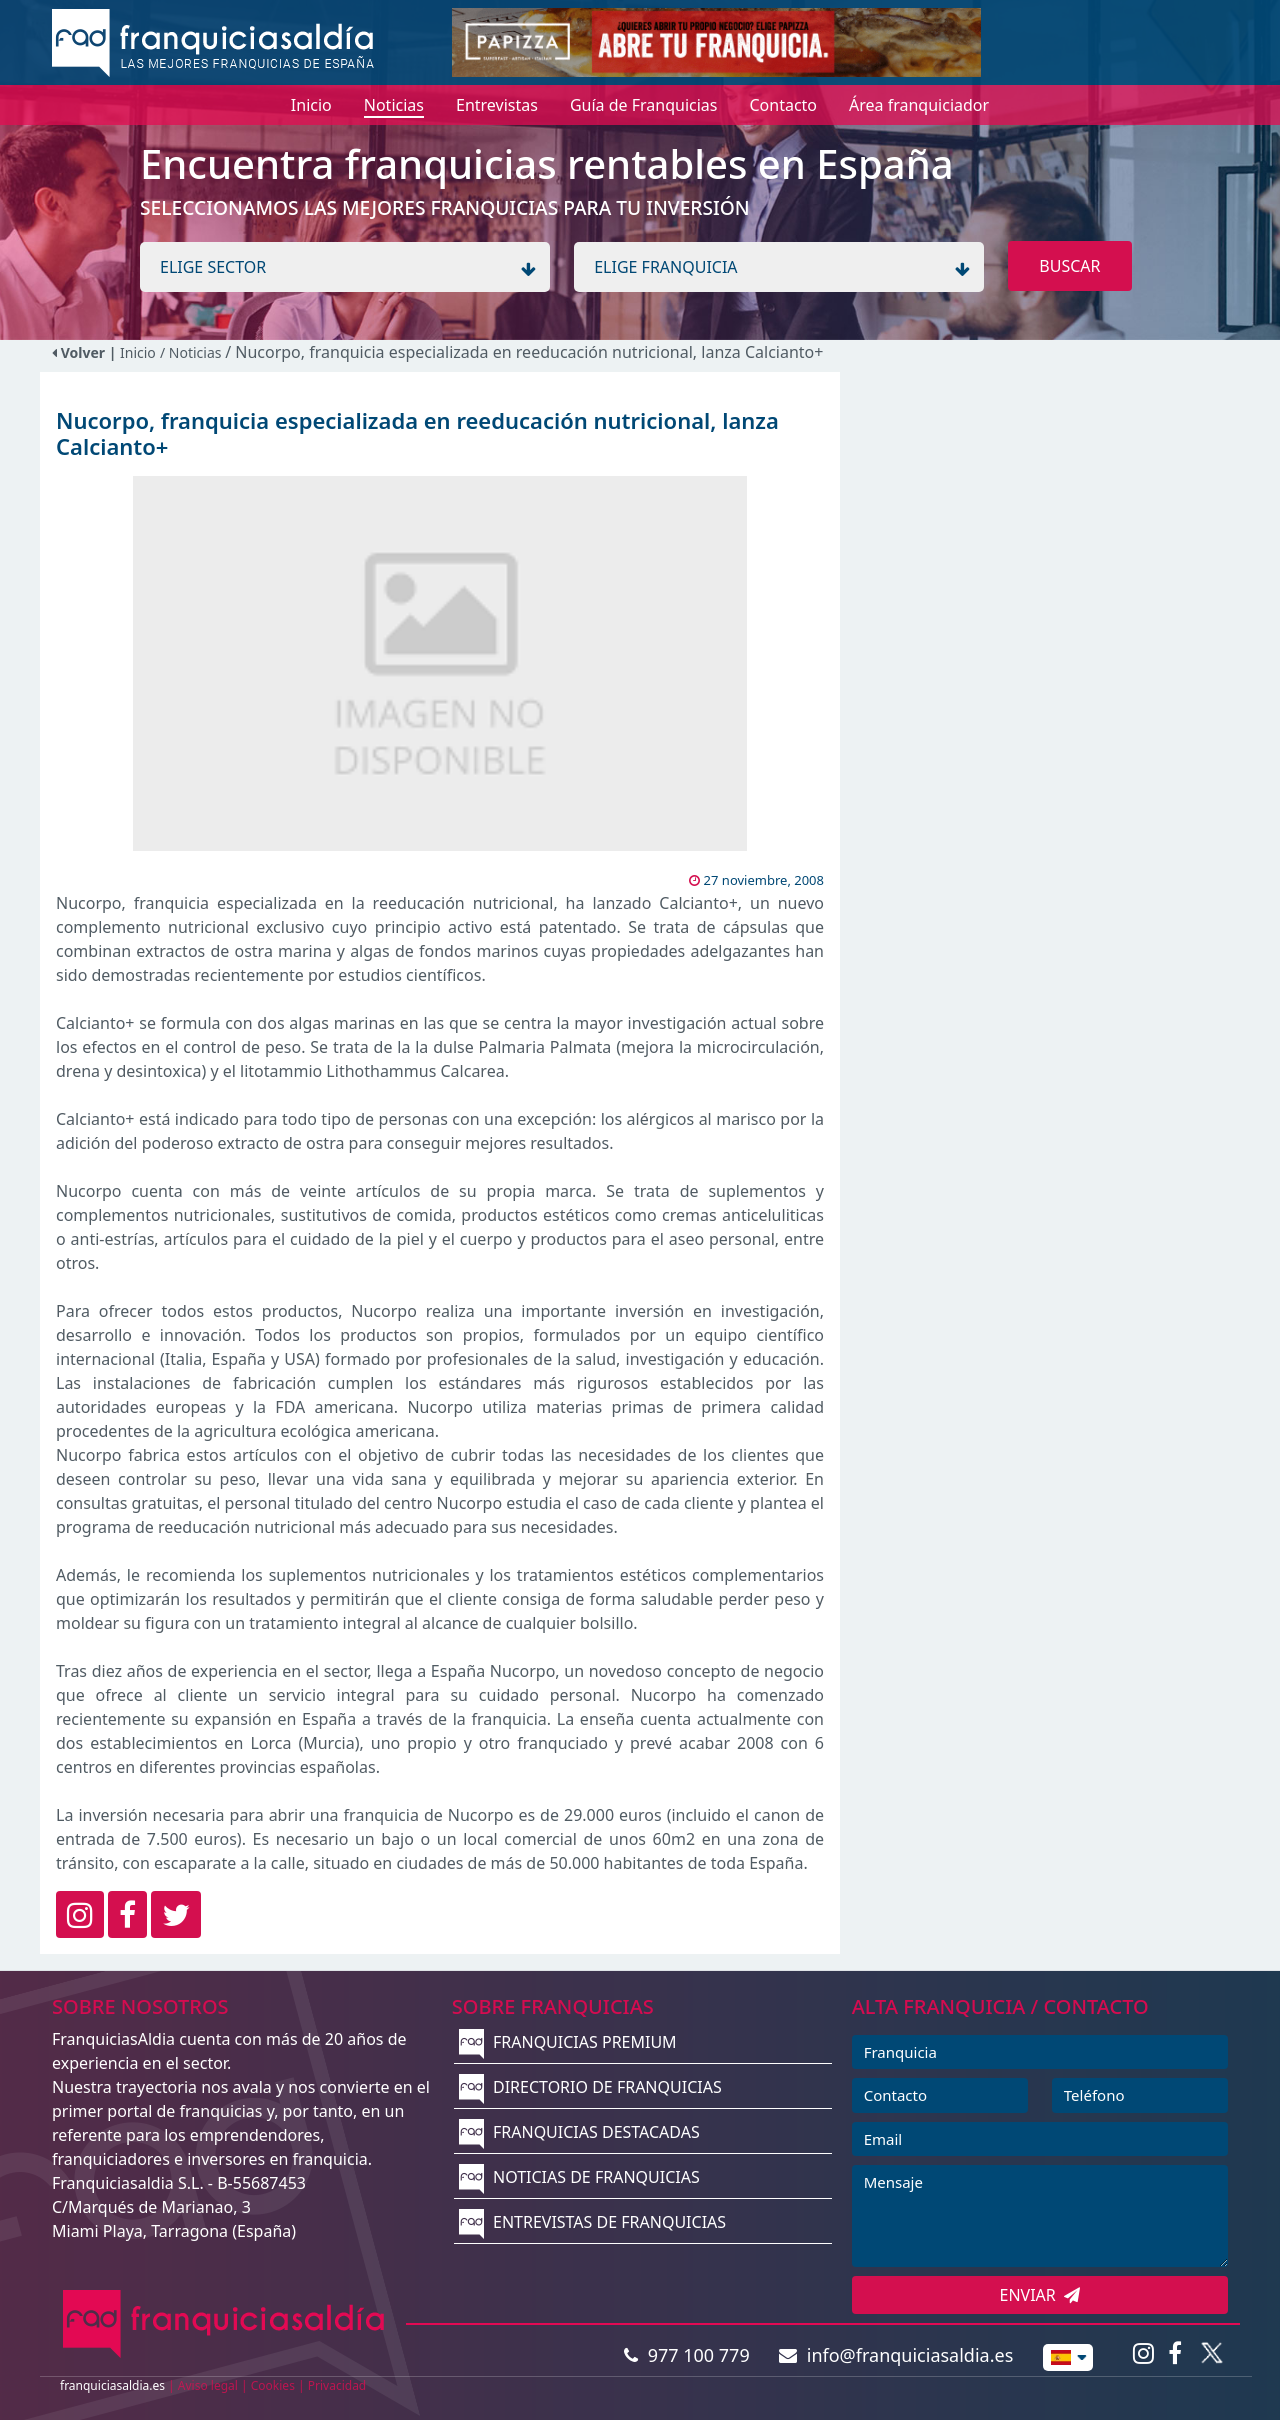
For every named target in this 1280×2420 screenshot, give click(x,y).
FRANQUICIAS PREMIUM (568, 2042)
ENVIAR (1040, 2295)
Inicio (138, 352)
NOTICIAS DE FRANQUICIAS (579, 2177)
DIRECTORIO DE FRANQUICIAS (590, 2087)
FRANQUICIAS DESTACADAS (579, 2132)
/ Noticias (192, 352)
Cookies (273, 2385)
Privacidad (337, 2385)
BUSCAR (1069, 266)
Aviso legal (208, 2385)
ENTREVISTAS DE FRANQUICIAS (592, 2222)
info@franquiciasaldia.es (896, 2355)
